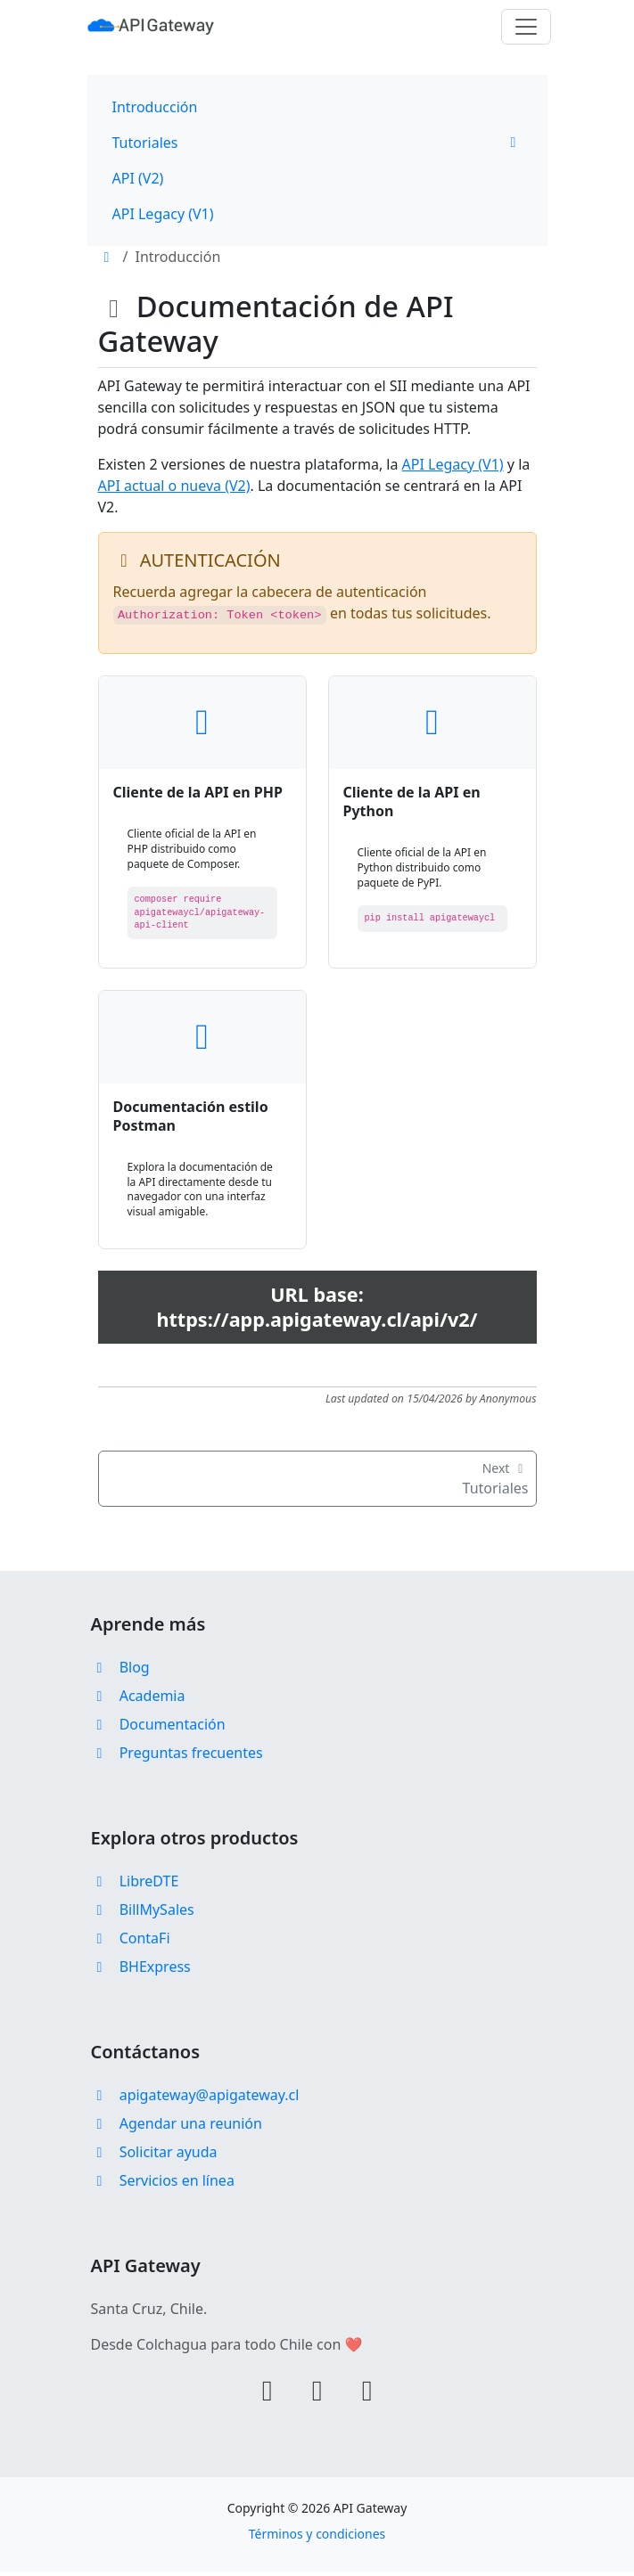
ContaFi (130, 1942)
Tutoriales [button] (317, 142)
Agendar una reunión (176, 2128)
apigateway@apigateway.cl (195, 2099)
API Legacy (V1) (163, 214)
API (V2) (138, 178)
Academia (138, 1700)
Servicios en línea (163, 2185)
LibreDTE (135, 1885)
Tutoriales (317, 1482)
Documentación (158, 1728)
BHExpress (141, 1971)
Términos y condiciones (317, 2538)
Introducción (155, 107)
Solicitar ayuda (154, 2156)
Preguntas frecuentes (177, 1757)
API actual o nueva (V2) (174, 485)
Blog (120, 1671)
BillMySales (142, 1914)
